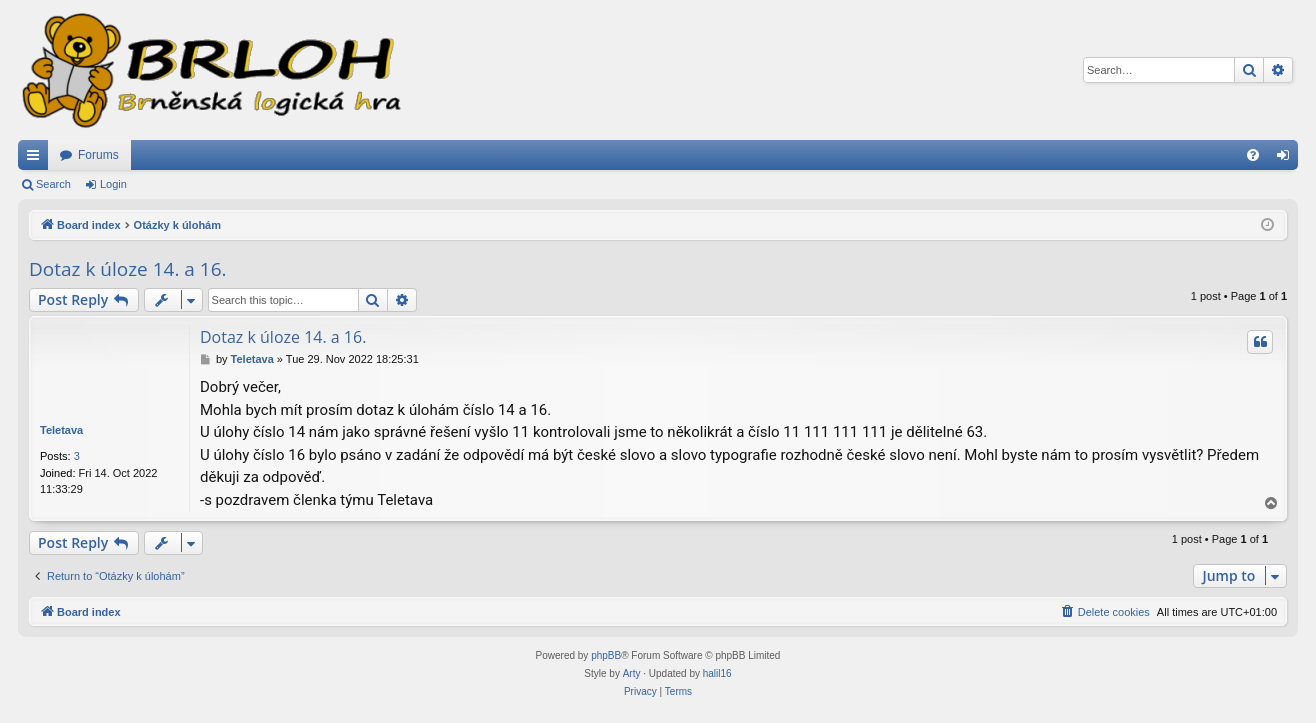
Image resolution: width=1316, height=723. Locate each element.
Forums (98, 155)
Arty (632, 673)
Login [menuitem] (1287, 159)
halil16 (717, 673)
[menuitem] (1253, 155)
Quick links (37, 159)
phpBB (606, 655)
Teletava (61, 430)
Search (53, 184)
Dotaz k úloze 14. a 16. (128, 269)
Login (113, 184)
